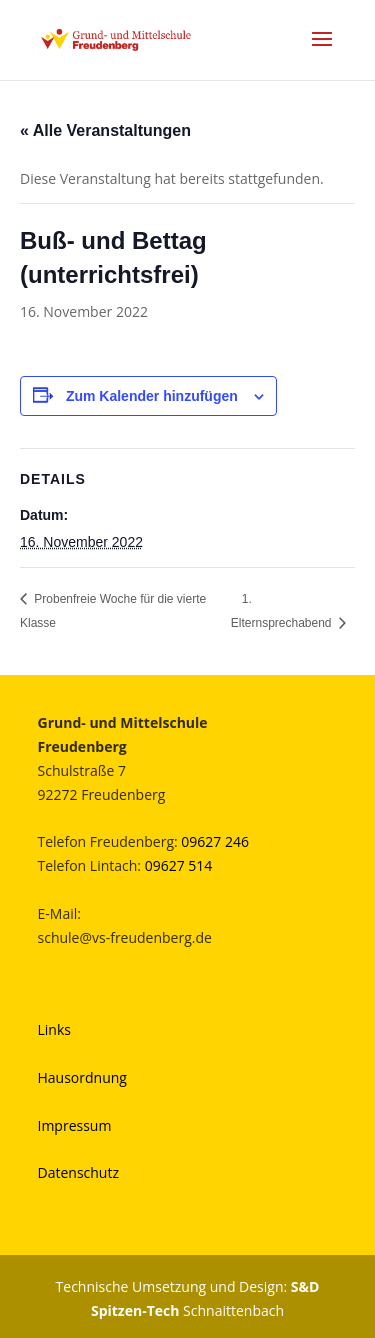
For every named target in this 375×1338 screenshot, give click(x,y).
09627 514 (179, 865)
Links (54, 1029)
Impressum (75, 1125)
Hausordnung (82, 1077)
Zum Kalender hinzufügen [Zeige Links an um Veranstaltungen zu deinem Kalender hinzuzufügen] (152, 396)
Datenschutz (78, 1172)
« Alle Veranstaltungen (105, 130)
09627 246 (215, 841)
